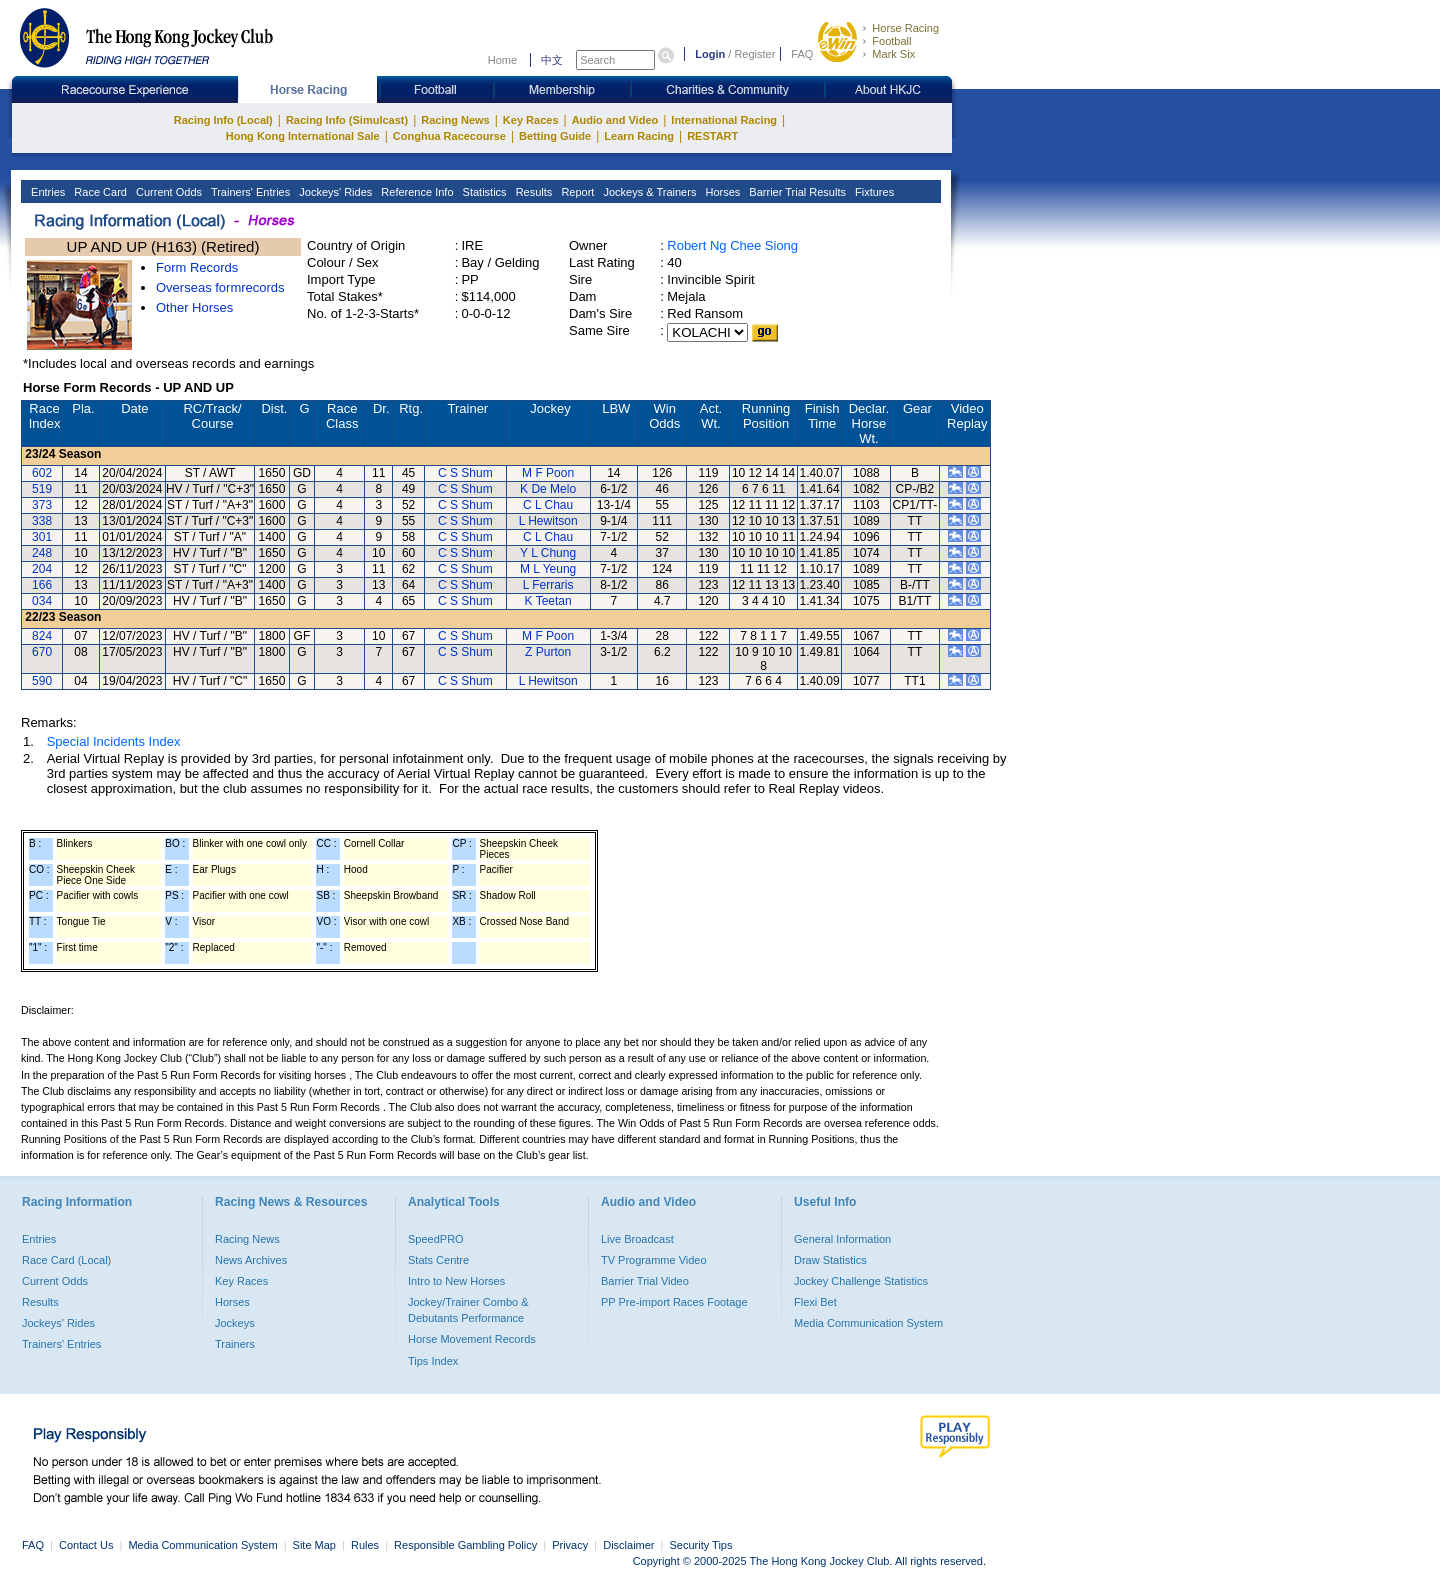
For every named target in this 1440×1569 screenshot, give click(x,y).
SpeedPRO (436, 1239)
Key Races (531, 120)
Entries (46, 192)
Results (533, 192)
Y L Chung (548, 553)
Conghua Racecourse (449, 136)
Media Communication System (868, 1323)
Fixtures (873, 192)
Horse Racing (905, 28)
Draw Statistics (830, 1260)
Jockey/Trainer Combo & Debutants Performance (468, 1310)
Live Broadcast (637, 1239)
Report (576, 192)
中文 (552, 60)
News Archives (251, 1260)
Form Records (197, 267)
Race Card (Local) (66, 1260)
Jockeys (235, 1323)
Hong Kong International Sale (303, 136)
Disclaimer (628, 1545)
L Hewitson (548, 521)
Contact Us (86, 1545)
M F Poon (548, 473)
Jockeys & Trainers (648, 192)
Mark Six (893, 54)
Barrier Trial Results (796, 192)
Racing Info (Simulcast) (347, 120)
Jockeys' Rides (334, 192)
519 (42, 489)
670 (42, 652)
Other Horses (194, 307)
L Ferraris (548, 585)
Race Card (99, 192)
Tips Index (433, 1361)
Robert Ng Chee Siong (732, 245)
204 (42, 569)
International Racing (724, 120)
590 (42, 681)
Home (502, 60)
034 (42, 601)
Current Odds (167, 192)
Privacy (570, 1545)
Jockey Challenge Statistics (861, 1281)
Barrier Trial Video (645, 1281)
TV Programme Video (654, 1260)
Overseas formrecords (220, 287)
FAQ (802, 54)
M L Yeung (548, 569)
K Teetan (548, 601)
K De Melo (548, 489)
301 (42, 537)
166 (42, 585)
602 (42, 473)
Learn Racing (639, 136)
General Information (842, 1239)
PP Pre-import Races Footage (674, 1302)
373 (42, 505)
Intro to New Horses (456, 1281)
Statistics (483, 192)
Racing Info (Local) (223, 120)
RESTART (712, 136)
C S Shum (465, 473)
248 (42, 553)
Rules (366, 1545)
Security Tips (701, 1545)
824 (42, 636)
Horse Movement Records (472, 1339)
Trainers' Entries (249, 192)
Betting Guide (555, 136)
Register (754, 54)
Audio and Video (615, 120)
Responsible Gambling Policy (465, 1545)
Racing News (455, 120)
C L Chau (548, 505)
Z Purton (548, 652)
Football (891, 41)
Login (710, 54)
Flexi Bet (815, 1302)
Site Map (314, 1545)
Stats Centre (438, 1260)
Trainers (235, 1344)
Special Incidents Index (114, 741)
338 (42, 521)
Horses (721, 192)
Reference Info (415, 192)
